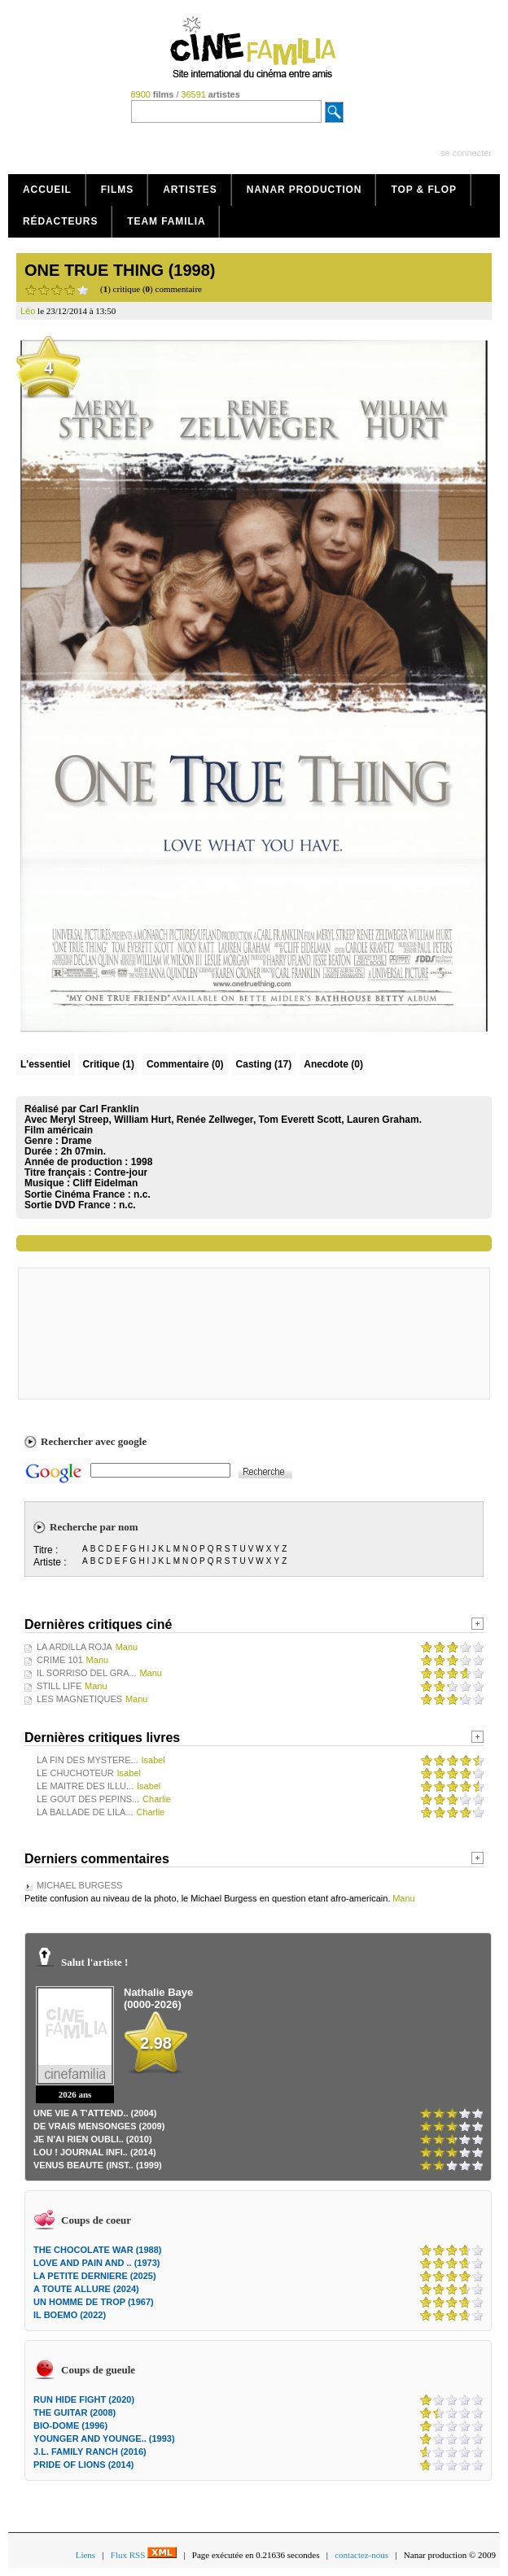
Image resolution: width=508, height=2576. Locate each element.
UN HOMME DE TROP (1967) (93, 2302)
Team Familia (166, 221)
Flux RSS (144, 2555)
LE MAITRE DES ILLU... (85, 1786)
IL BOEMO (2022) (69, 2315)
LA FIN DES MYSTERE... (87, 1760)
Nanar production (304, 189)
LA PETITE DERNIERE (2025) (94, 2276)
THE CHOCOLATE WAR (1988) (97, 2250)
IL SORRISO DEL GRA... (87, 1673)
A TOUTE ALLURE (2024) (86, 2289)
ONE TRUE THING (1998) (119, 270)
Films (117, 189)
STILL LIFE (59, 1686)
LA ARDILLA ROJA (74, 1647)
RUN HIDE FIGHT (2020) (83, 2399)
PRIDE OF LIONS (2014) (83, 2464)
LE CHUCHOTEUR (75, 1773)
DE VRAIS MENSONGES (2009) (98, 2126)
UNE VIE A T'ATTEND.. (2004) (94, 2113)
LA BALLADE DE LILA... (85, 1812)
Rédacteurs (60, 221)
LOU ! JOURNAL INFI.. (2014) (94, 2152)
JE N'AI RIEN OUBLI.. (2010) (92, 2139)
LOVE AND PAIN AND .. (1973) (96, 2263)
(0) (185, 1064)
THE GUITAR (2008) (74, 2412)
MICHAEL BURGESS (79, 1885)
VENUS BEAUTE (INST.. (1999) (97, 2165)
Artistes (190, 189)
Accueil (47, 189)
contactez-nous (361, 2555)
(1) (108, 1064)
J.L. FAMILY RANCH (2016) (90, 2451)
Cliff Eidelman (105, 1183)
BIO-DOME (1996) (70, 2425)
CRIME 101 (60, 1660)
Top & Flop (424, 189)
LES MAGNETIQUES (79, 1699)
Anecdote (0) (333, 1064)
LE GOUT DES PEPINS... (88, 1799)
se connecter (466, 153)
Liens (85, 2555)
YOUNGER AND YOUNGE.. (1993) (104, 2438)
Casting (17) (264, 1064)
